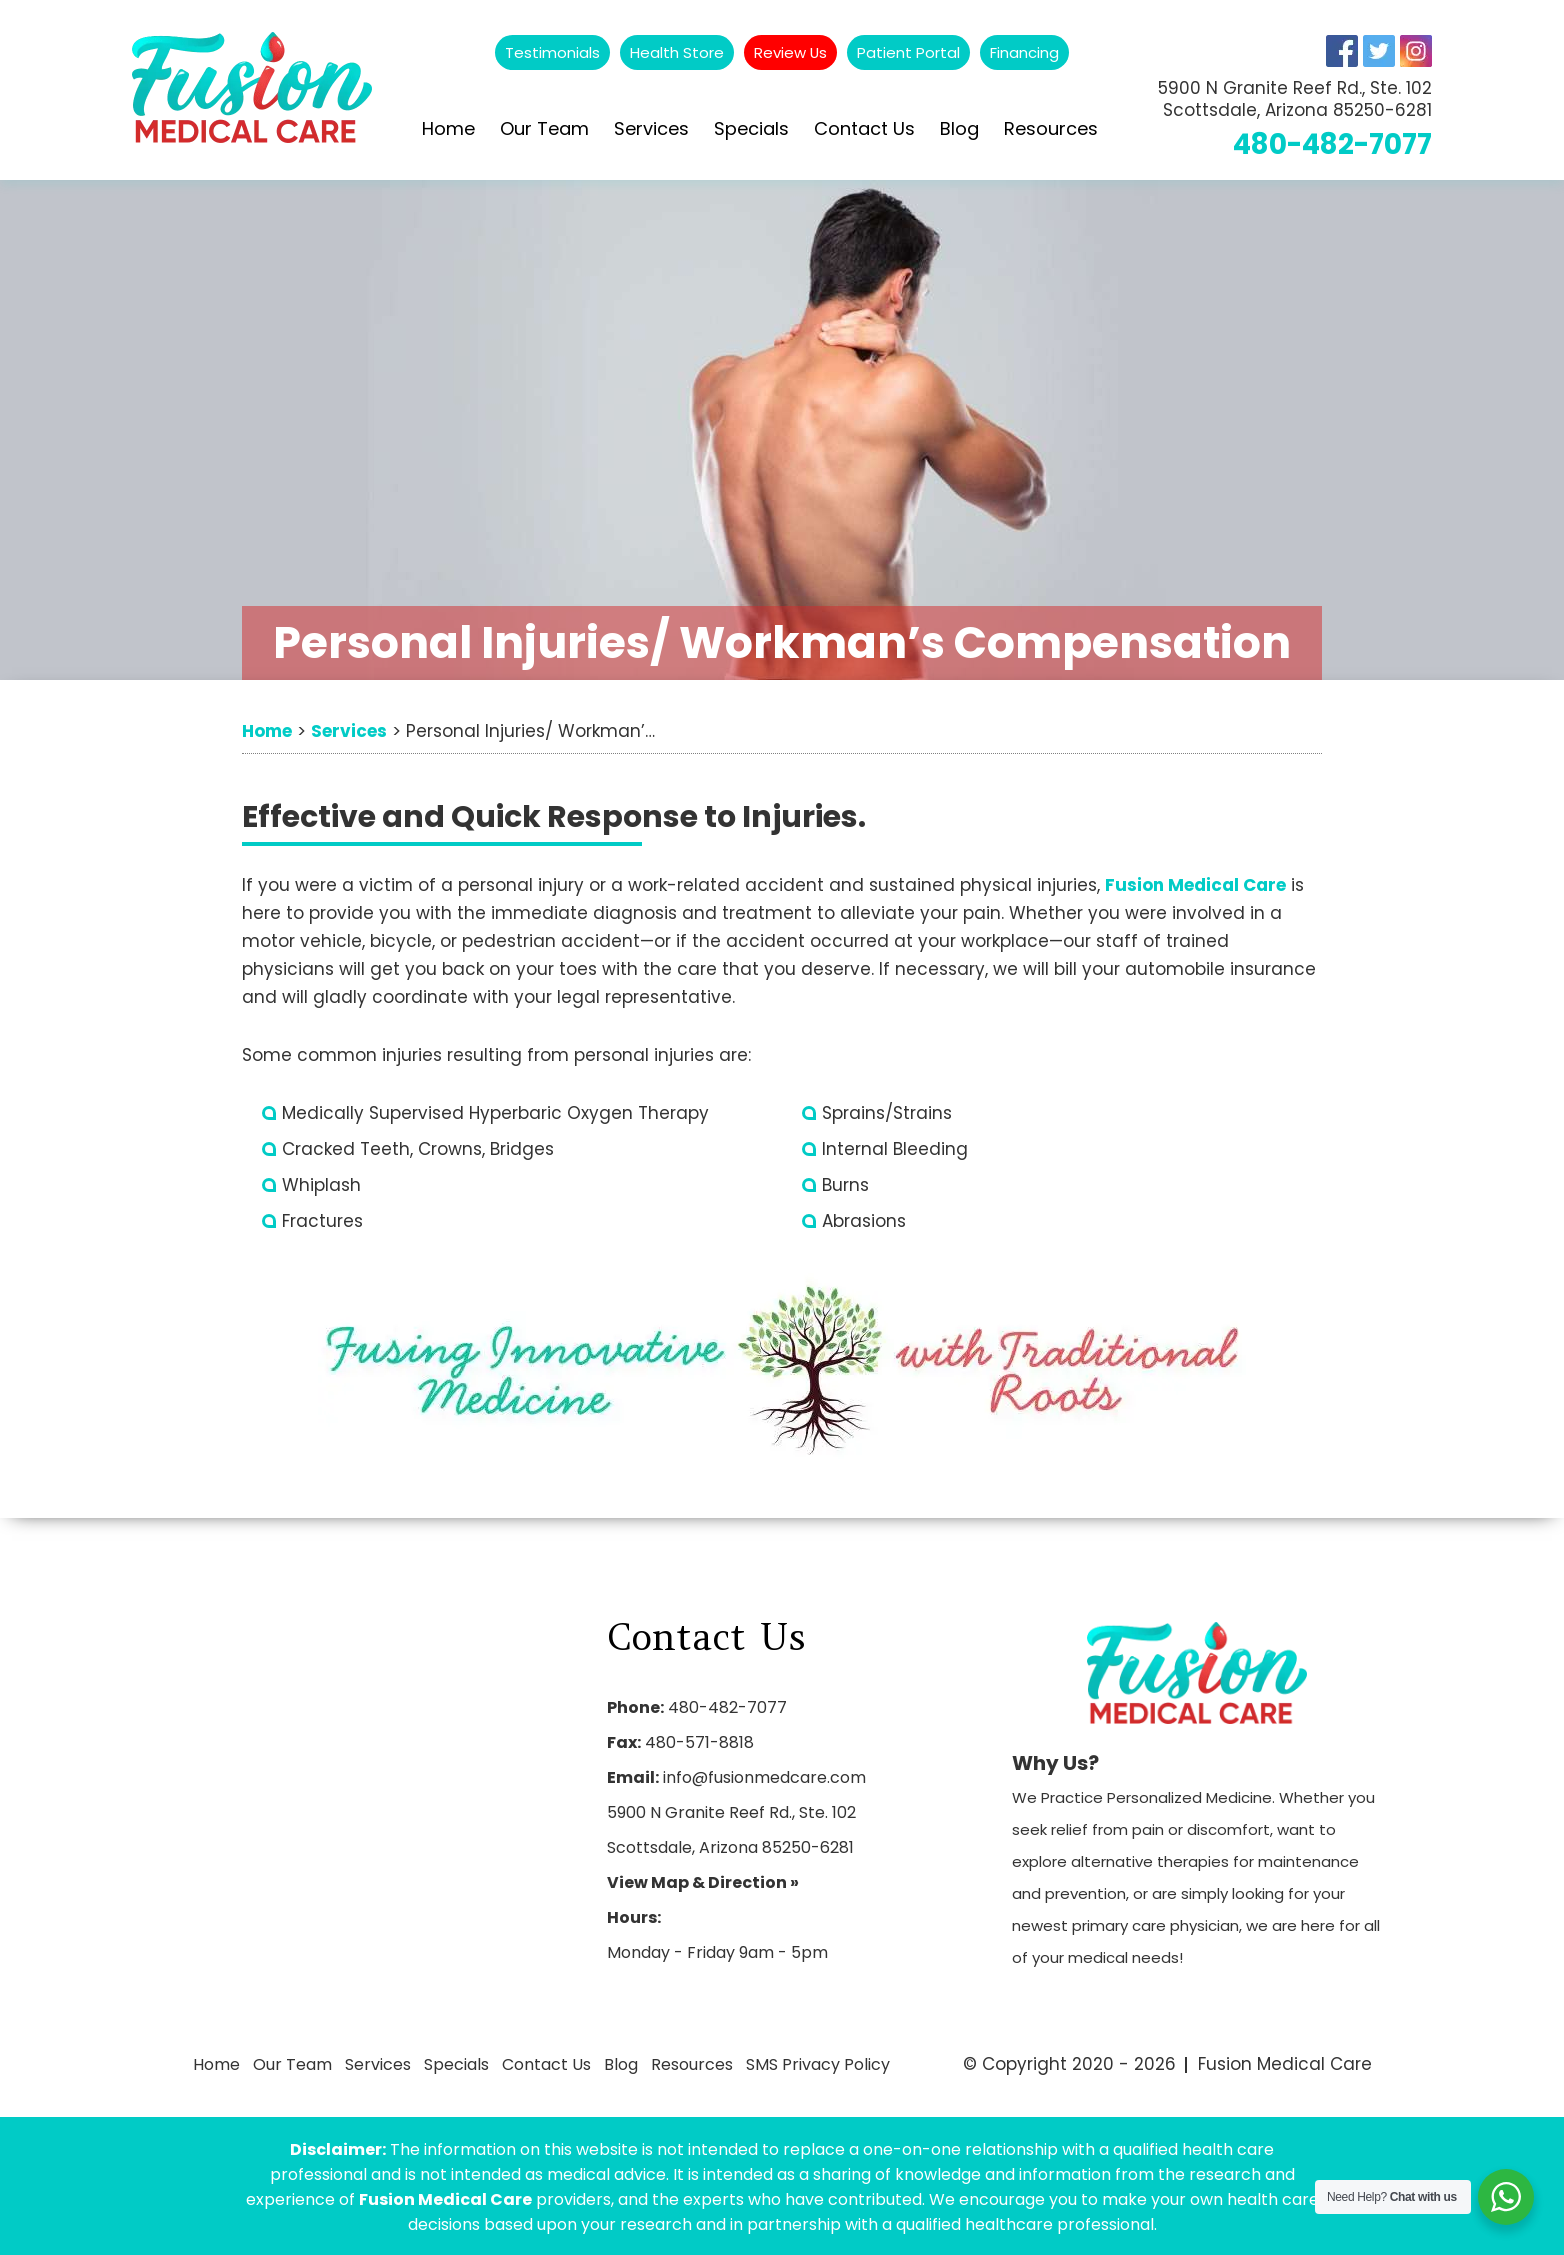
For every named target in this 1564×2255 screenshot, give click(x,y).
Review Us (791, 52)
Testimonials (552, 52)
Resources (1051, 128)
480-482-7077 (1330, 144)
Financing (1025, 52)
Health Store (677, 52)
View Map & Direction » (703, 1882)
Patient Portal (909, 52)
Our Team (544, 128)
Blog (959, 128)
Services (651, 128)
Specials (751, 128)
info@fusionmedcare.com (764, 1777)
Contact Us (864, 128)
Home (448, 128)
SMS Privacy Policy (810, 2064)
